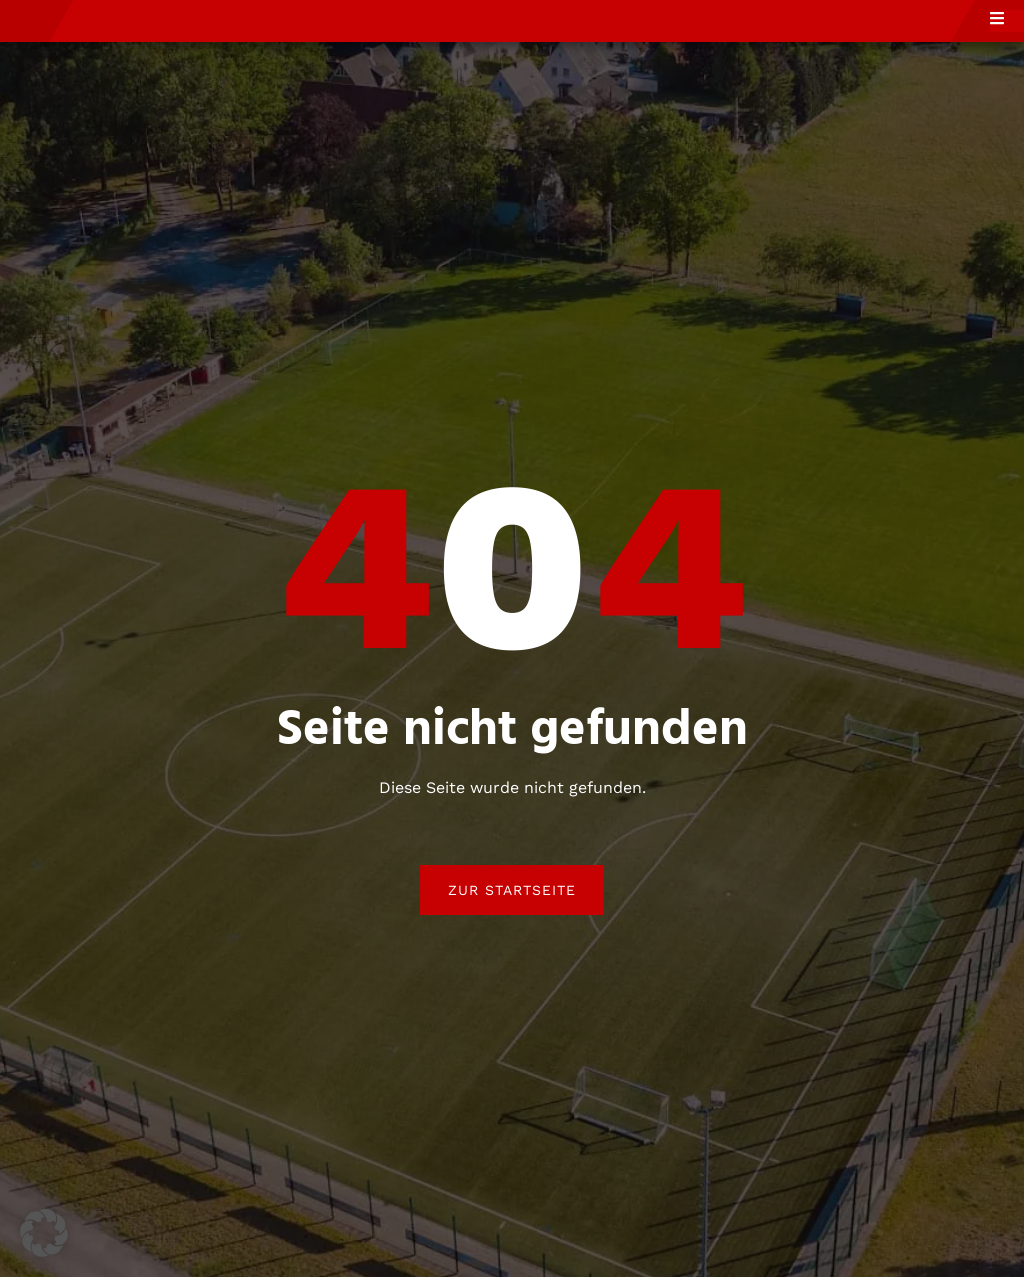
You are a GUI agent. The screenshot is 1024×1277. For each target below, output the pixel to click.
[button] (44, 1233)
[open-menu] (1007, 43)
